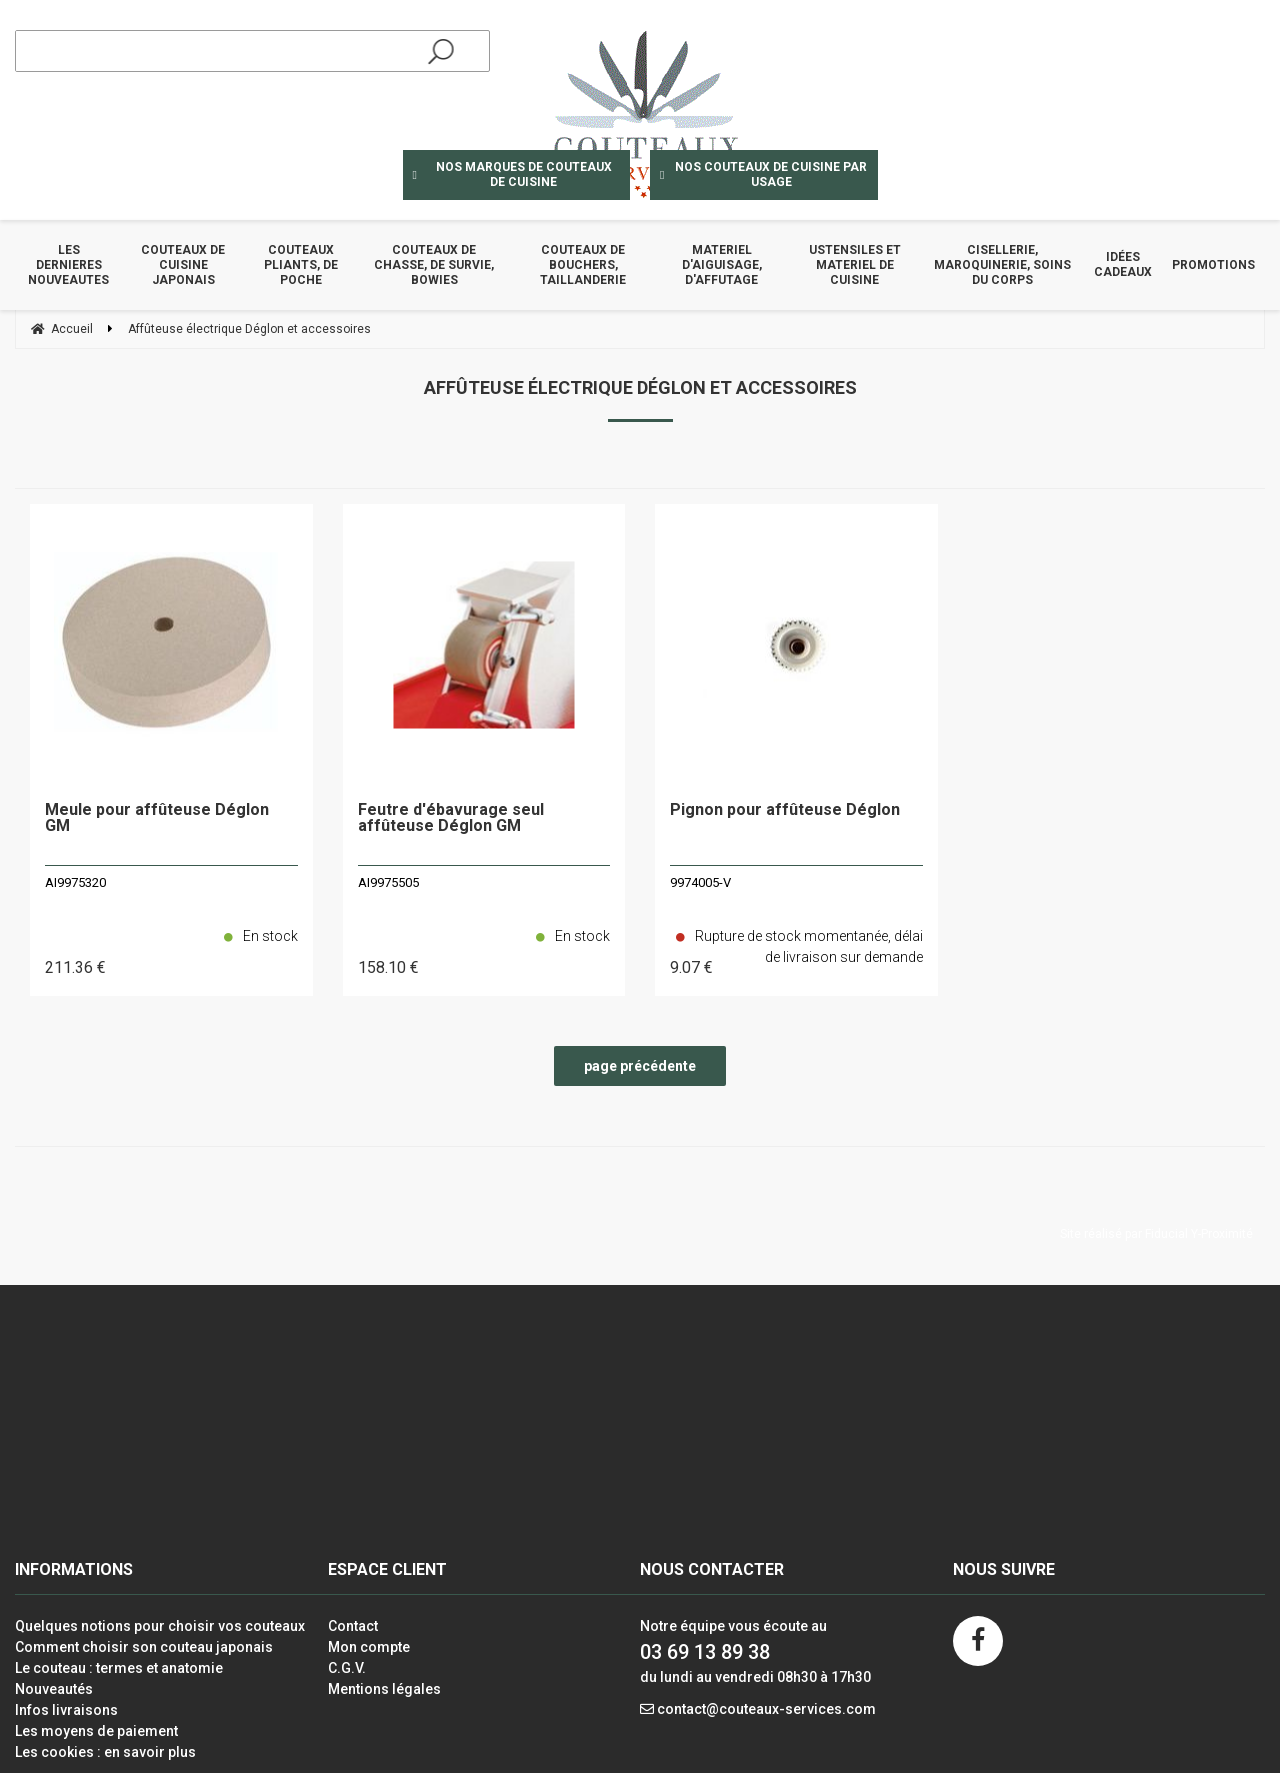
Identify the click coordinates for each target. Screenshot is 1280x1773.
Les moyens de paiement (96, 1731)
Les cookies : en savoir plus (105, 1752)
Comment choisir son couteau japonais (144, 1647)
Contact (353, 1626)
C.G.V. (347, 1668)
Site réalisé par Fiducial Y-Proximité (1156, 1234)
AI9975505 (388, 882)
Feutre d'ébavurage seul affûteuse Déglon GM (451, 818)
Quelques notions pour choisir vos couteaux (160, 1626)
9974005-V (700, 882)
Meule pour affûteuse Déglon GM (157, 818)
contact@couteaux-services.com (766, 1709)
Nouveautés (54, 1689)
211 (75, 967)
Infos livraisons (66, 1710)
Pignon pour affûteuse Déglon (785, 810)
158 (388, 967)
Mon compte (369, 1647)
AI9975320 (75, 882)
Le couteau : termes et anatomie (119, 1668)
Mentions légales (384, 1689)
